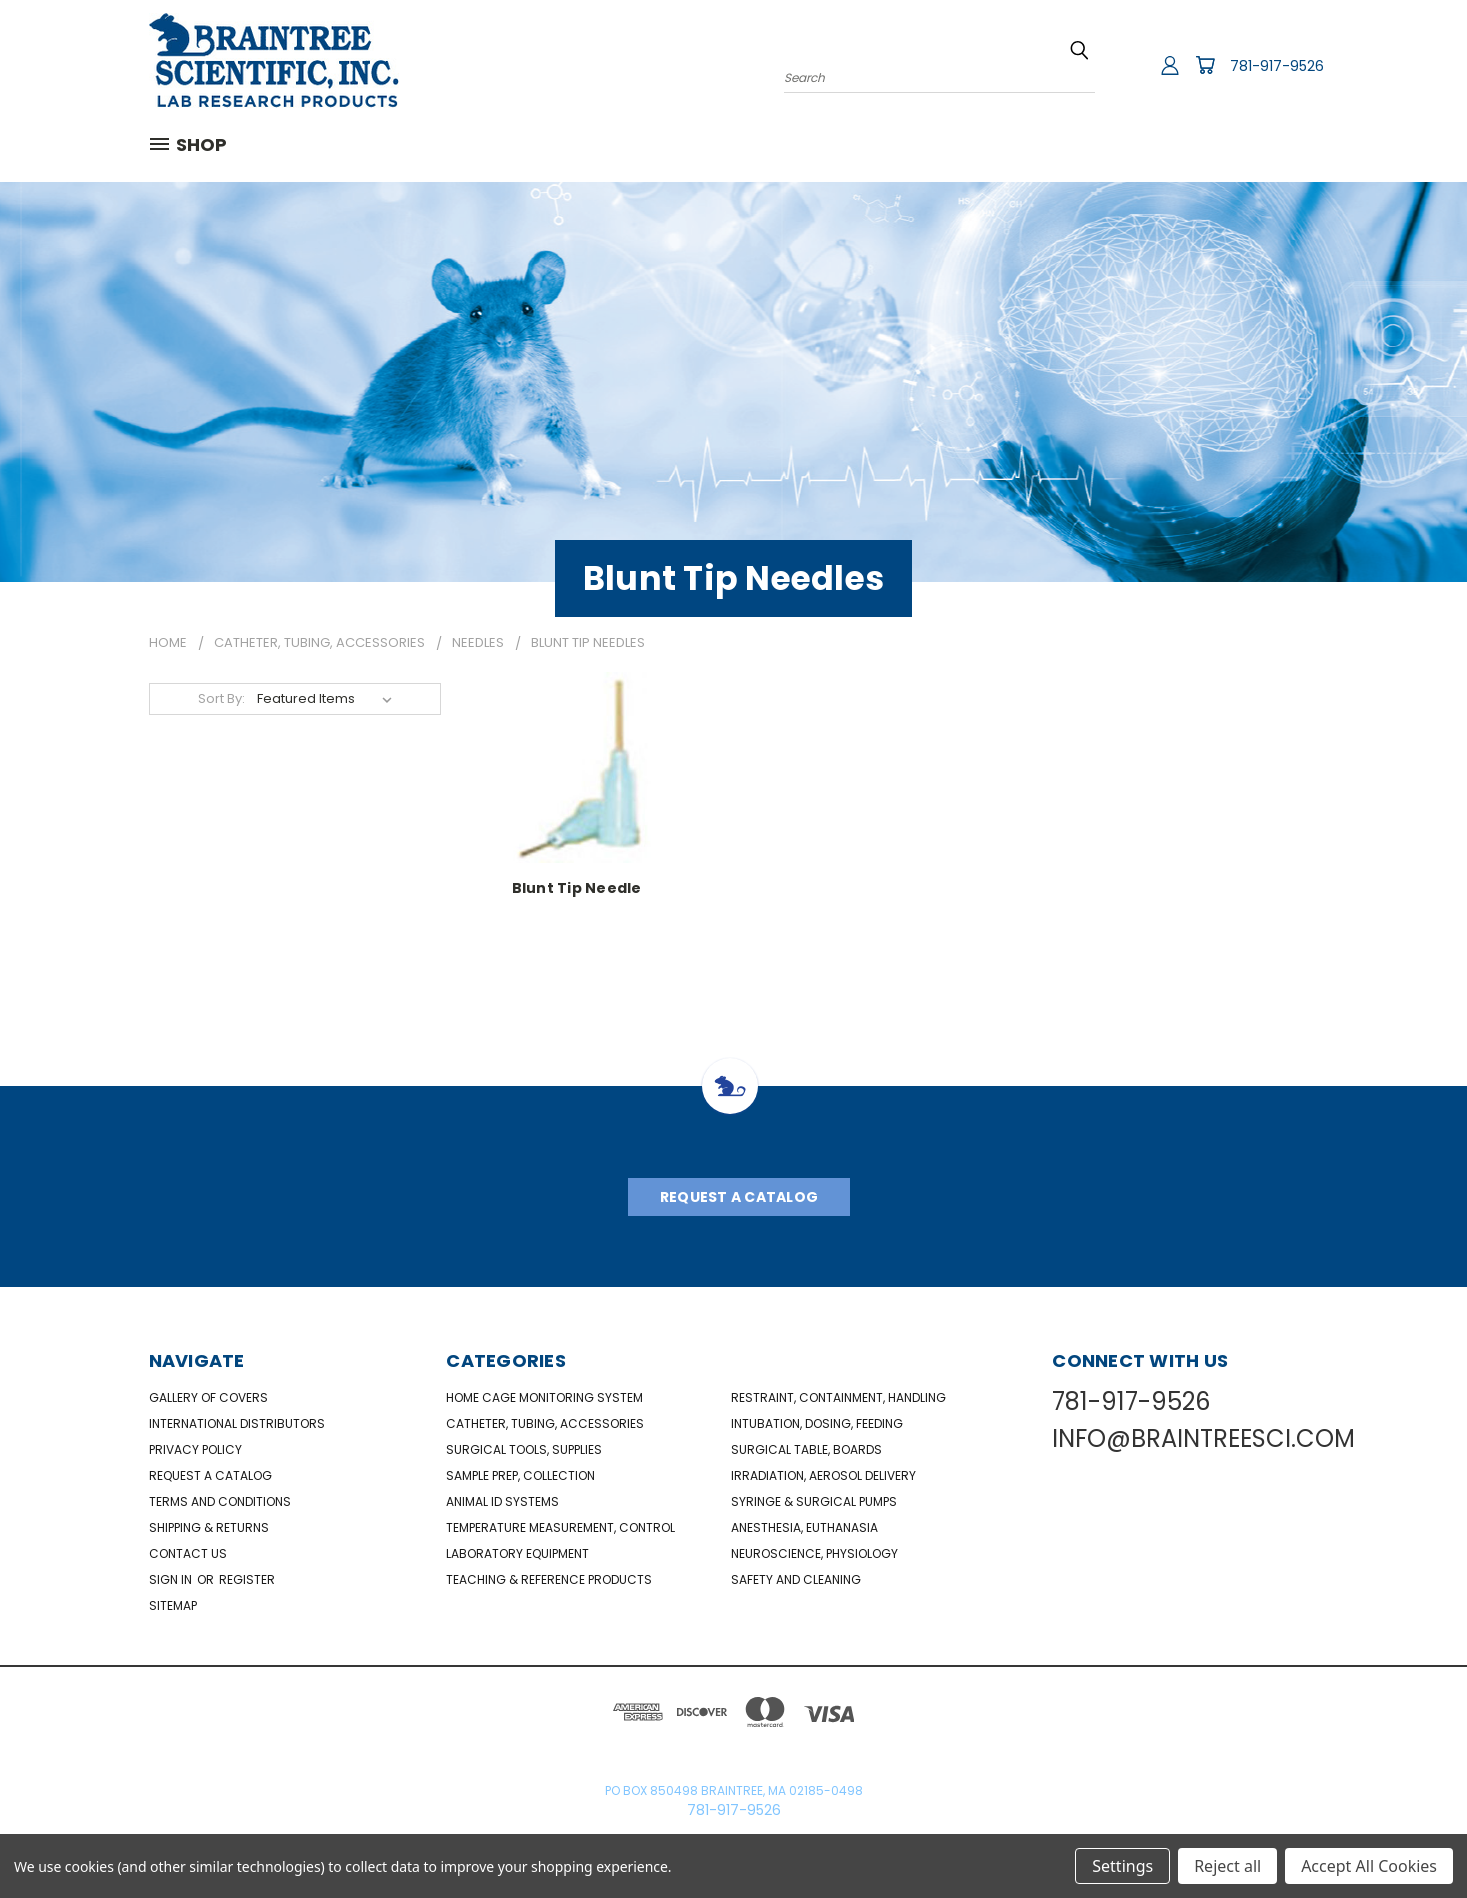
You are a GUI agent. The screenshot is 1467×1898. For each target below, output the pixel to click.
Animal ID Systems (502, 1501)
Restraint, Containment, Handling (838, 1397)
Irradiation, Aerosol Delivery (823, 1475)
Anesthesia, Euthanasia (804, 1527)
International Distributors (237, 1423)
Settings (1122, 1866)
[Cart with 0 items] (1205, 65)
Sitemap (173, 1605)
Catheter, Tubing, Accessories (545, 1423)
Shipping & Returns (209, 1527)
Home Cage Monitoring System (544, 1397)
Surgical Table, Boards (806, 1449)
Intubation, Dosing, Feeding (817, 1423)
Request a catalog (210, 1475)
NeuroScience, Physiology (814, 1553)
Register (247, 1579)
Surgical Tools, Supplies (524, 1449)
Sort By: (221, 698)
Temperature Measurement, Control (560, 1527)
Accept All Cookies (1369, 1866)
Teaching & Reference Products (549, 1579)
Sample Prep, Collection (520, 1475)
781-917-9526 (1277, 66)
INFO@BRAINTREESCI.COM (1203, 1438)
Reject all (1227, 1866)
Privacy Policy (195, 1449)
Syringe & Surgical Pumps (814, 1501)
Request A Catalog (739, 1197)
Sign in (172, 1579)
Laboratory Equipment (517, 1553)
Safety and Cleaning (796, 1579)
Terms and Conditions (220, 1501)
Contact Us (188, 1553)
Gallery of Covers (208, 1397)
